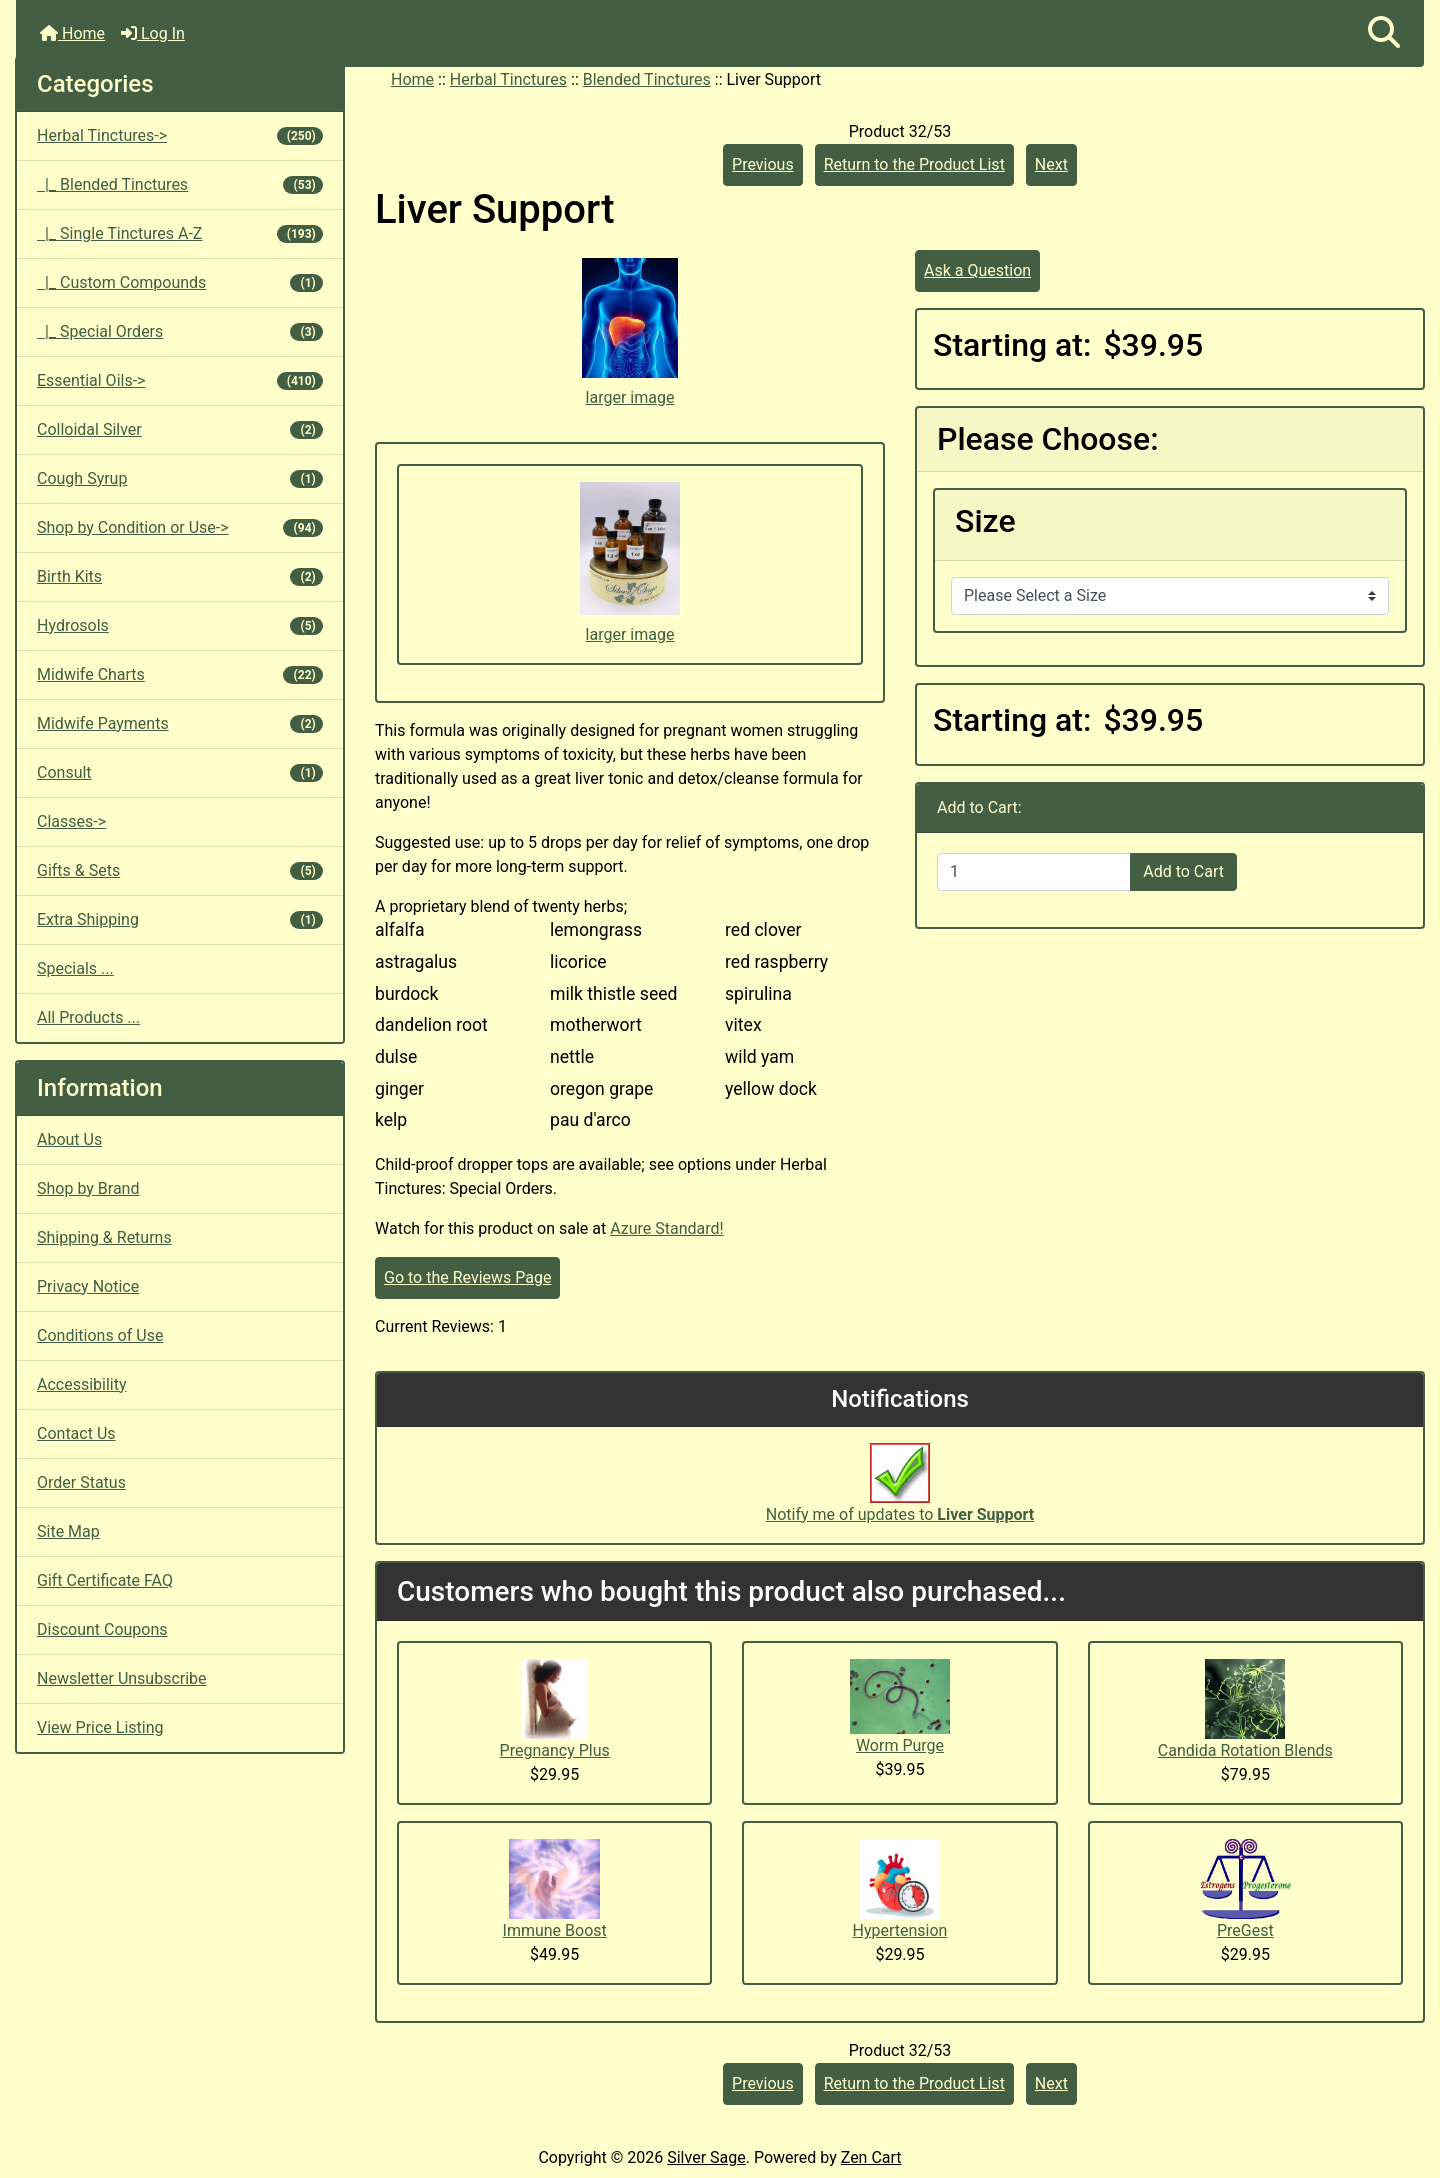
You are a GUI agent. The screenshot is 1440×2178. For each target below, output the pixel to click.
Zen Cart (871, 2157)
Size (985, 521)
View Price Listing (100, 1727)
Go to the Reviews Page (467, 1277)
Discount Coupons (102, 1629)
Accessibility (82, 1384)
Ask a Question (977, 270)
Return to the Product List (914, 164)
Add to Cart (1183, 871)
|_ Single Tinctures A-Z (180, 233)
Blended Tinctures (647, 79)
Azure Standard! (666, 1228)
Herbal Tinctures (508, 79)
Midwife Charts (180, 674)
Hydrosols (180, 625)
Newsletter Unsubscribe (122, 1678)
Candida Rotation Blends (1245, 1750)
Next (1051, 164)
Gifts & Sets (180, 870)
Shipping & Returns (104, 1237)
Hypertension (900, 1930)
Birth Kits (180, 576)
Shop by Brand (88, 1188)
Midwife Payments (180, 723)
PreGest (1245, 1930)
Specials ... (75, 968)
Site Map (68, 1531)
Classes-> (71, 821)
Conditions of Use (100, 1335)
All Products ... (88, 1017)
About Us (69, 1139)
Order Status (81, 1482)
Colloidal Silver (180, 429)
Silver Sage (706, 2157)
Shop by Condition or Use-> (180, 527)
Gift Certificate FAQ (105, 1580)
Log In (153, 33)
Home (72, 33)
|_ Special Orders (180, 331)
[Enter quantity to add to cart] (1034, 872)
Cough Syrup (180, 478)
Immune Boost (555, 1930)
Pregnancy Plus (555, 1750)
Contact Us (76, 1433)
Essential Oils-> (180, 380)
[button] (1384, 33)
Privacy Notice (88, 1286)
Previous (763, 164)
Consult (180, 772)
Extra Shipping (180, 919)
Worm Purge (900, 1745)
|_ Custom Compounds (180, 282)
